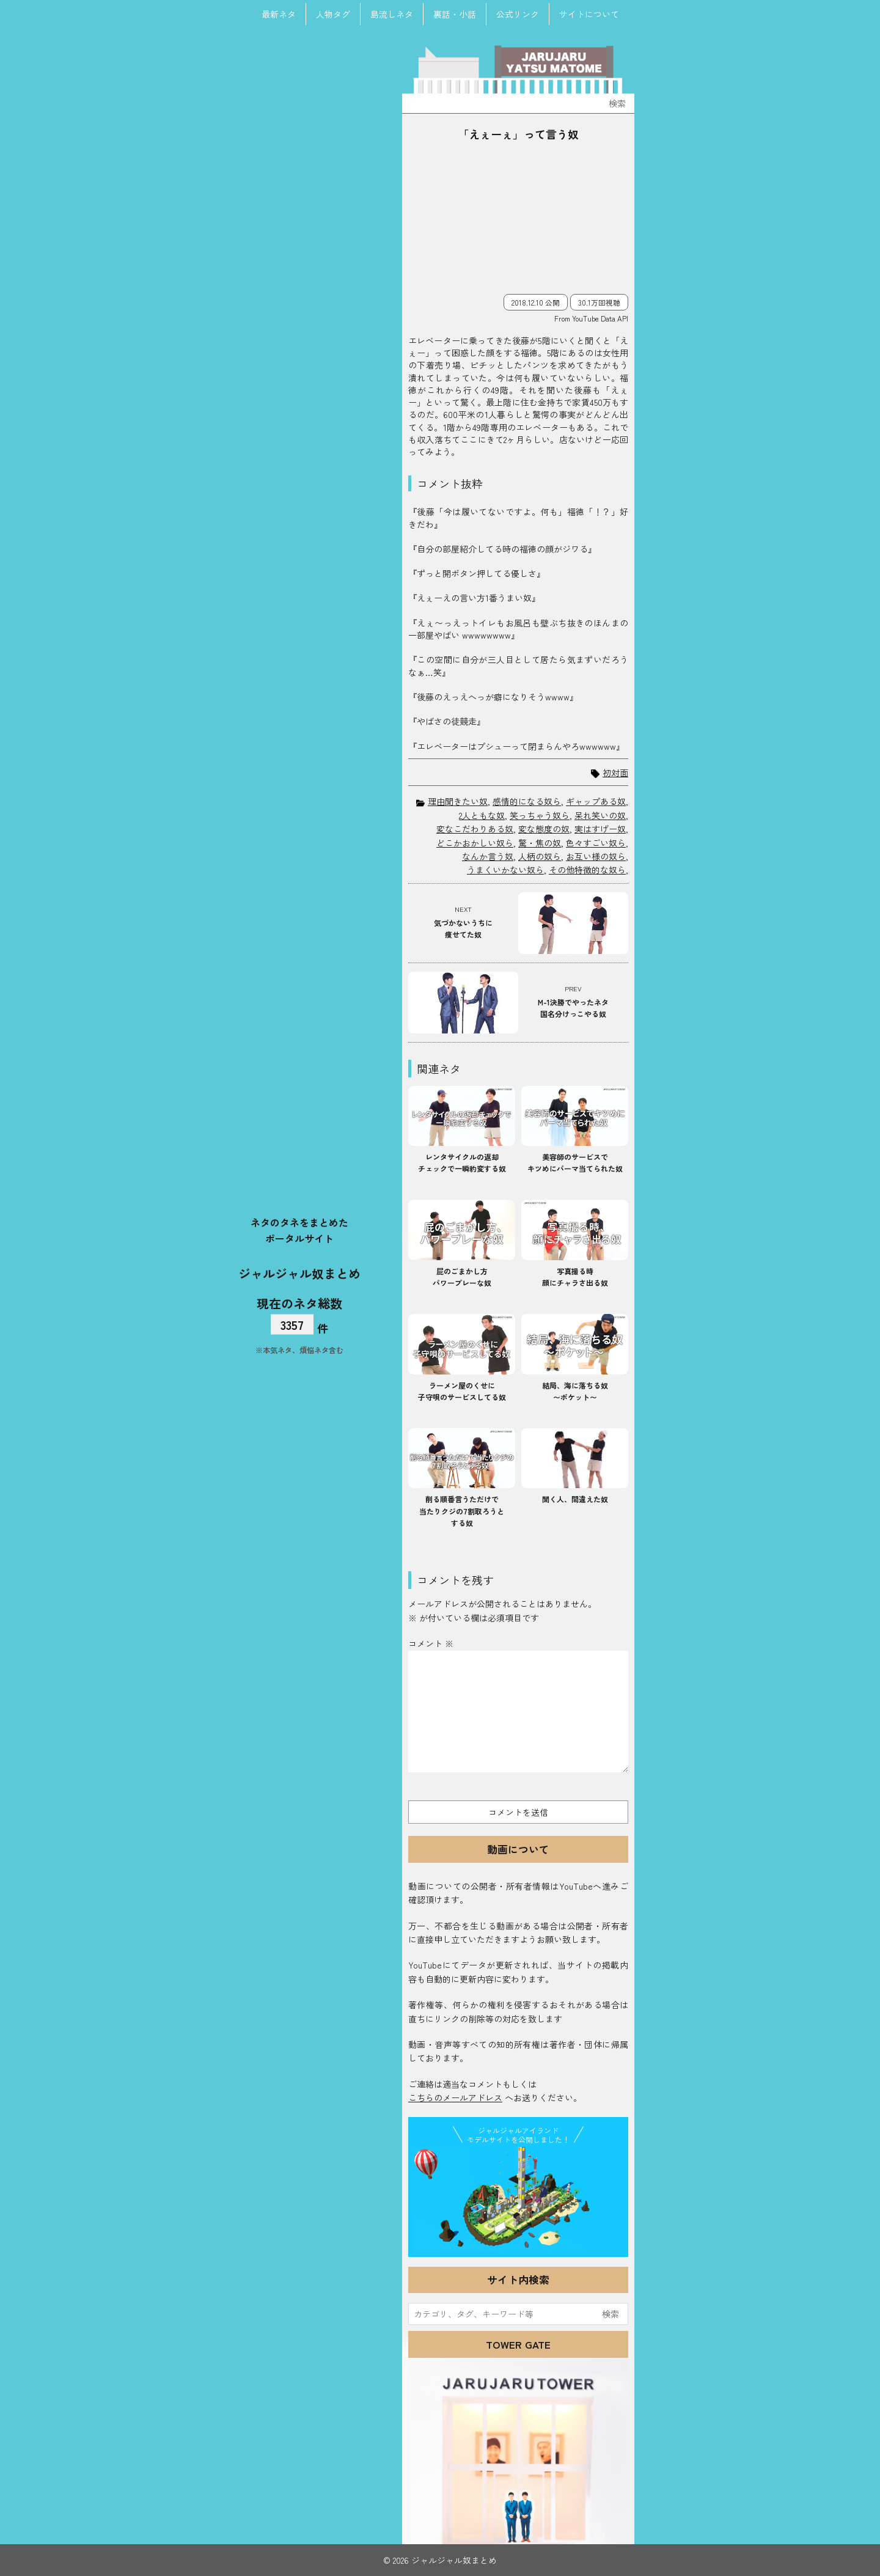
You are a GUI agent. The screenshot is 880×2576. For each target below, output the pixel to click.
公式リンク (517, 14)
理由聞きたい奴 (458, 801)
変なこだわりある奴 (474, 829)
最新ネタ (279, 14)
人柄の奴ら (539, 856)
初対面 (615, 773)
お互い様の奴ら (596, 856)
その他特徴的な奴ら (587, 870)
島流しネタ (391, 14)
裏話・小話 (454, 14)
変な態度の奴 (544, 829)
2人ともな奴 (482, 815)
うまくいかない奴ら (505, 870)
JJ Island (518, 2199)
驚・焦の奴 (539, 843)
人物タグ (333, 14)
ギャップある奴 (596, 801)
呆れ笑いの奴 (600, 815)
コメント (430, 1643)
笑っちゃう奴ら (540, 815)
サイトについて (589, 14)
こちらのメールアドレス (455, 2097)
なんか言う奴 (487, 856)
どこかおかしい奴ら (474, 843)
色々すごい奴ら (596, 843)
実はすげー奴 (600, 829)
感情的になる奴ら (527, 801)
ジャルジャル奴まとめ (299, 1273)
